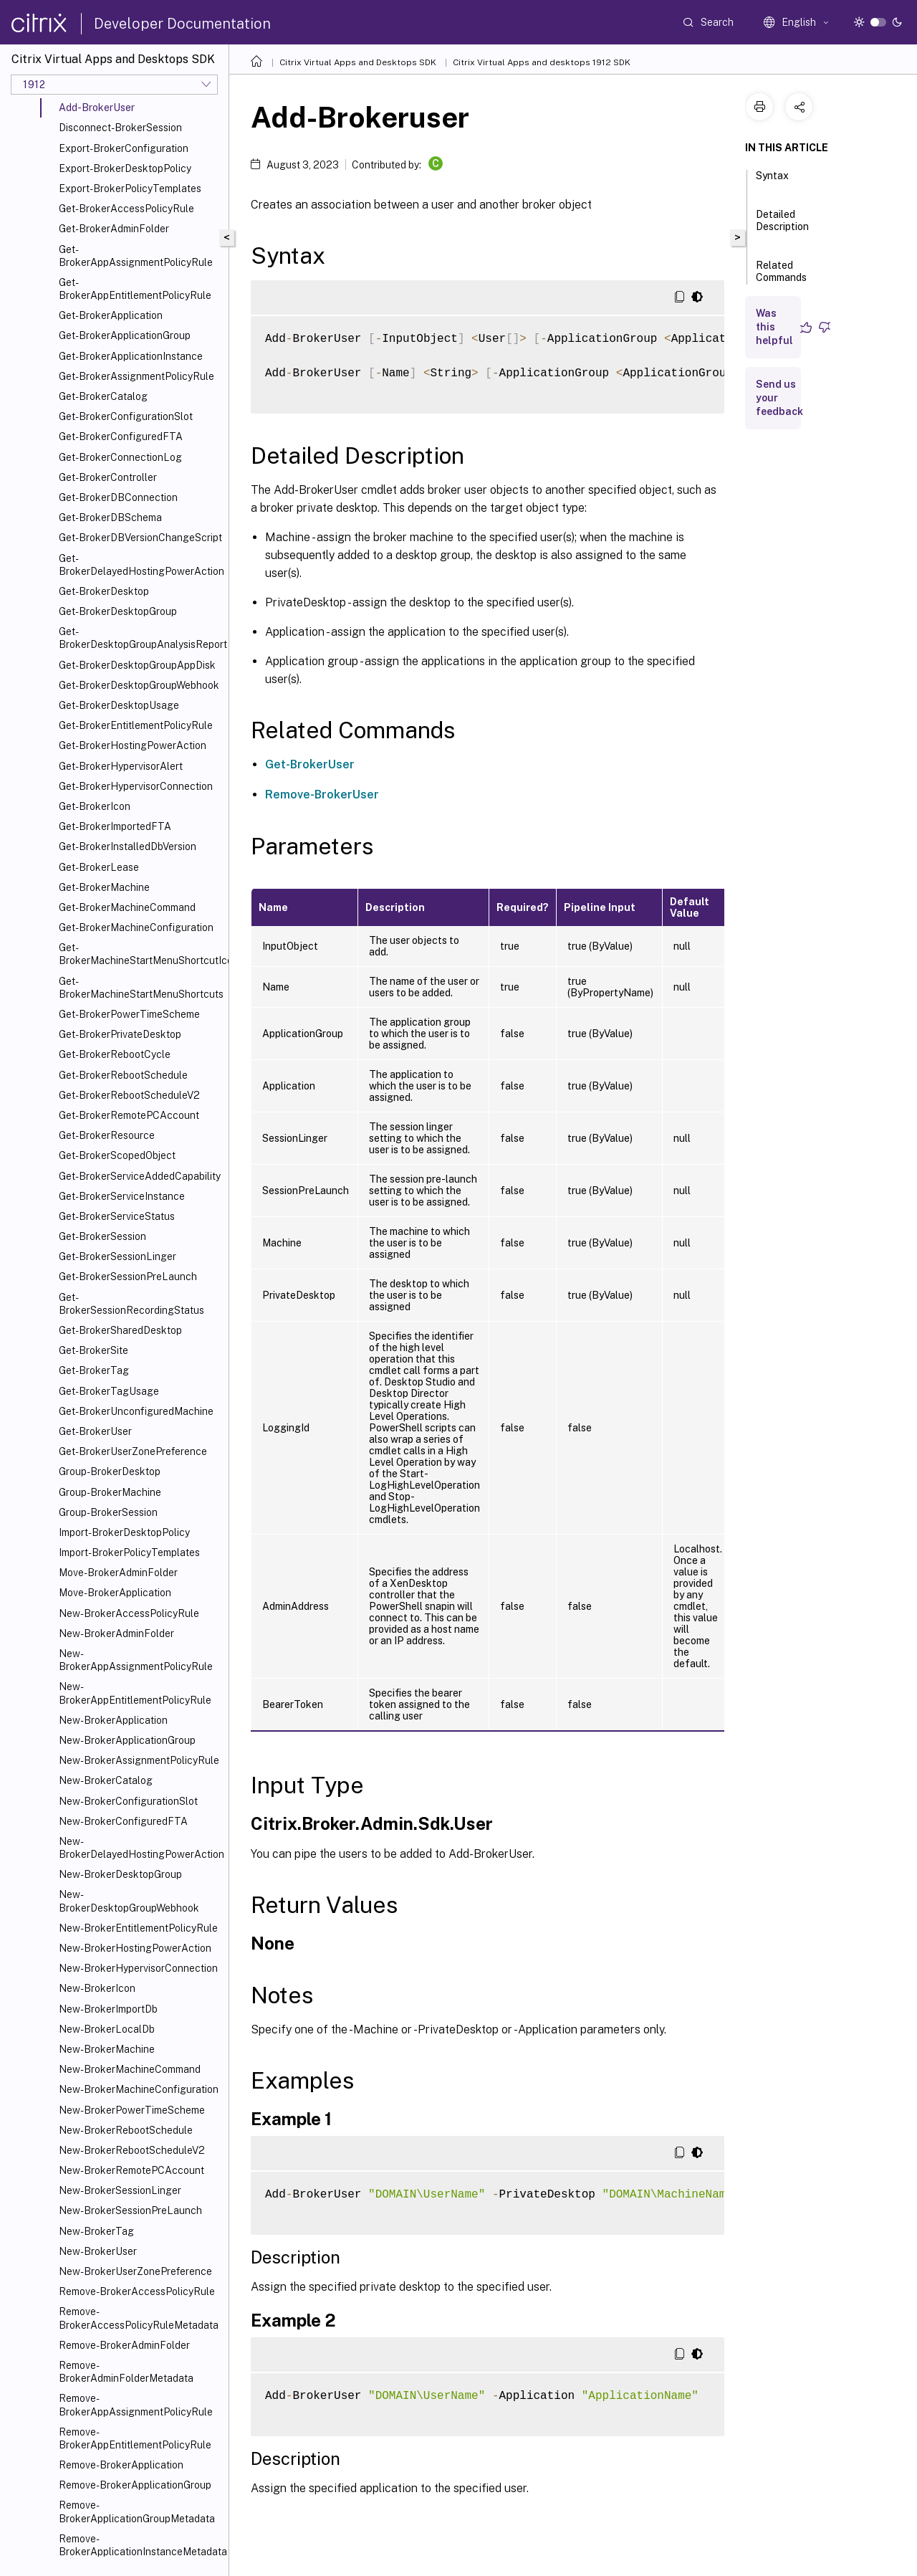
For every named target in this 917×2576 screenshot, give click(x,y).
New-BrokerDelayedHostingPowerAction (141, 1848)
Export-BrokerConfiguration (123, 148)
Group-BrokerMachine (110, 1492)
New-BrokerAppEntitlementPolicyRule (135, 1693)
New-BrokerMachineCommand (130, 2069)
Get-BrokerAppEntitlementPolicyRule (135, 289)
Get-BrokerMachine (104, 887)
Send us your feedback (779, 397)
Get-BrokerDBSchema (110, 517)
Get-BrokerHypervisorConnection (136, 786)
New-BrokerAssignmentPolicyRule (139, 1760)
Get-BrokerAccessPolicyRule (126, 208)
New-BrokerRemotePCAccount (131, 2170)
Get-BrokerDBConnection (118, 497)
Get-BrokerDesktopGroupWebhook (139, 685)
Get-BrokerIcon (94, 806)
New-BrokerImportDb (108, 2009)
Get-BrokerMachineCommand (127, 907)
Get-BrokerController (108, 477)
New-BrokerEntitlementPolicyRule (138, 1928)
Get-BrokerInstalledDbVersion (127, 846)
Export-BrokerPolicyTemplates (130, 188)
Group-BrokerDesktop (109, 1471)
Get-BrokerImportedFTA (115, 826)
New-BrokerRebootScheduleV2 (132, 2150)
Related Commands (781, 277)
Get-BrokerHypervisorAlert (121, 766)
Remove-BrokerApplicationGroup (135, 2485)
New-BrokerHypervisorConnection (138, 1968)
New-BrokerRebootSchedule (126, 2130)
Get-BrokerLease (99, 867)
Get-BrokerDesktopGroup (118, 611)
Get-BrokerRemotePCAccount (129, 1115)
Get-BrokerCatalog (103, 396)
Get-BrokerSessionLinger (117, 1256)
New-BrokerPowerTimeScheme (132, 2110)
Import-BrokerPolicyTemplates (129, 1552)
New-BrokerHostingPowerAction (135, 1948)
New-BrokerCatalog (106, 1780)
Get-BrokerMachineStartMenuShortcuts (141, 987)
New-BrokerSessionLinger (120, 2190)
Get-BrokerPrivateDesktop (120, 1034)
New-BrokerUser (98, 2251)
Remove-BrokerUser (322, 794)
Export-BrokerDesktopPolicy (125, 168)
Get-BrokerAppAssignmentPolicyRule (136, 256)
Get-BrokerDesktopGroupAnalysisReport (141, 638)
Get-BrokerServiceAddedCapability (140, 1176)
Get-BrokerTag (94, 1370)
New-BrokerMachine (107, 2049)
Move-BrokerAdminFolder (118, 1572)
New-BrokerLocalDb (107, 2029)
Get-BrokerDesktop (104, 591)
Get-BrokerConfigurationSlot (126, 416)
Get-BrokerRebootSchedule (123, 1075)
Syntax (772, 182)
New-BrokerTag (96, 2231)
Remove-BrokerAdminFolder (124, 2345)
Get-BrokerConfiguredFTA (121, 436)
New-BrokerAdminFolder (116, 1633)
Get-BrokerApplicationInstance (131, 356)
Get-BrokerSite (93, 1350)
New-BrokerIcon (97, 1988)
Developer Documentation (182, 23)
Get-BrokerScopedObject (117, 1155)
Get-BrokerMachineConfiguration (136, 927)
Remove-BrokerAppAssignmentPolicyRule (136, 2405)
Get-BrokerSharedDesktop (120, 1330)
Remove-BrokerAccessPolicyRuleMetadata (139, 2318)
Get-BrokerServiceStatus (117, 1216)
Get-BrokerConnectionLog (120, 457)
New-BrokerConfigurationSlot (128, 1801)
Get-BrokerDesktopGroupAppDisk (137, 665)
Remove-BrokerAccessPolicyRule (137, 2291)
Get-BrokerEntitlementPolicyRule (136, 725)
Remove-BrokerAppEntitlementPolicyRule (135, 2438)
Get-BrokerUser (95, 1431)
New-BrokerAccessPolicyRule (129, 1613)
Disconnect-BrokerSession (120, 127)
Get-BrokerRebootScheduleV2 (129, 1095)
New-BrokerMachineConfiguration (139, 2089)
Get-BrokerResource (107, 1135)
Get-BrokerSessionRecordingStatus (131, 1304)
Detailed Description (782, 227)
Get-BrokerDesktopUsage (119, 705)
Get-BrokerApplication (111, 315)
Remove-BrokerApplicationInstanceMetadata (141, 2545)
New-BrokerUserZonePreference (135, 2271)
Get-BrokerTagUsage (109, 1391)
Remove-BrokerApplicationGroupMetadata (137, 2511)
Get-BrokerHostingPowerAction (132, 745)
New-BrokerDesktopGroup (120, 1874)
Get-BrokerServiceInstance (122, 1196)
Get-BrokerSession (102, 1236)
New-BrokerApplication (113, 1720)
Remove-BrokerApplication (121, 2465)
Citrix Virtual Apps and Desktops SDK (357, 62)
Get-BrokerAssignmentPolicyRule (136, 376)
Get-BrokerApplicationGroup (125, 335)
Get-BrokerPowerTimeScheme (129, 1014)
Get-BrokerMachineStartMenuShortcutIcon (141, 954)
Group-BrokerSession (108, 1512)
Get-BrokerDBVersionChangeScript (140, 537)
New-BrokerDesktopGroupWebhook (129, 1901)
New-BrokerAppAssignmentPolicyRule (136, 1660)
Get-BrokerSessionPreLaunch (128, 1276)
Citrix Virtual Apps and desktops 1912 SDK (541, 62)
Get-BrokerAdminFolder (114, 228)
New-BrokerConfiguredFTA (123, 1821)
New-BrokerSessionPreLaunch (130, 2210)
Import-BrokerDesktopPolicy (124, 1532)
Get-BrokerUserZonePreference (133, 1451)
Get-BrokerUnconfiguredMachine (136, 1411)
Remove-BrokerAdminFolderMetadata (126, 2372)
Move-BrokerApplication (115, 1592)
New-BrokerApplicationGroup (127, 1740)
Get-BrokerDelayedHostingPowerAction (141, 565)
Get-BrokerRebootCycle (115, 1054)
